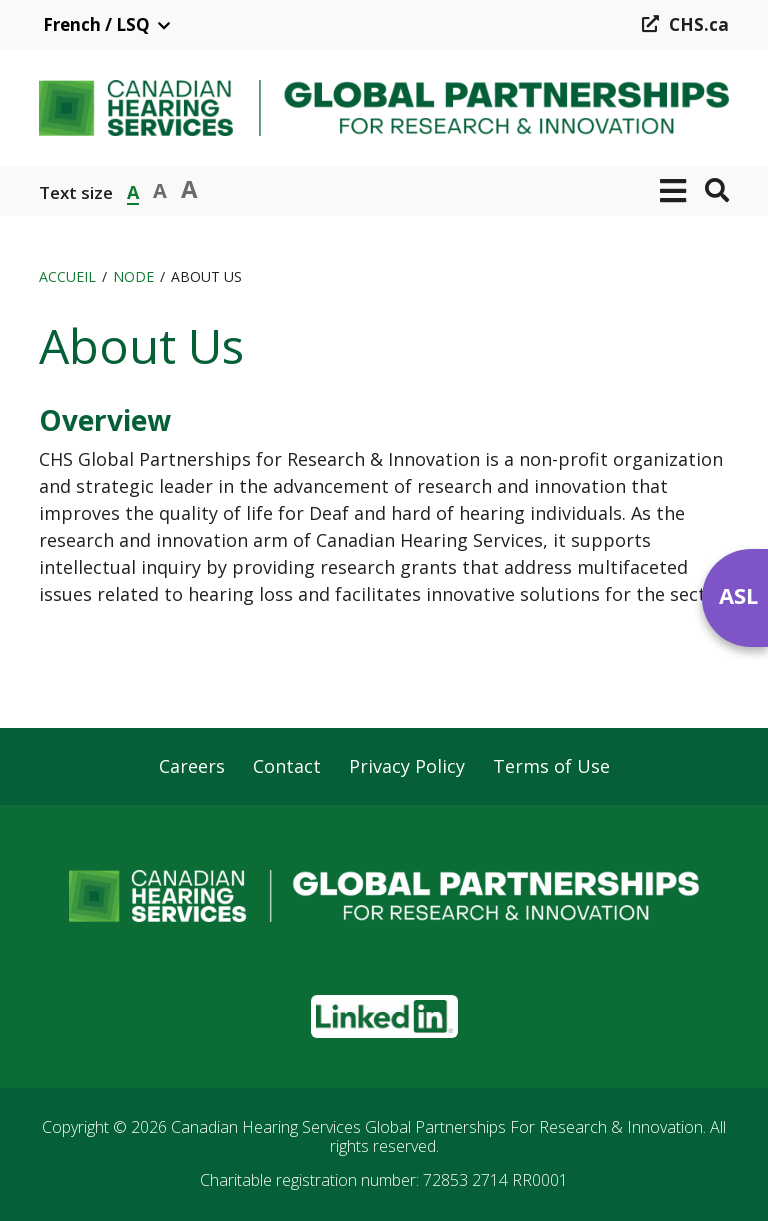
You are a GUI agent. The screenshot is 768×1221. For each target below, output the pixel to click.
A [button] (133, 190)
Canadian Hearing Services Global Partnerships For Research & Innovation (437, 1127)
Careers (192, 767)
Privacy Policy (407, 767)
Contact (287, 767)
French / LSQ (96, 24)
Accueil (67, 276)
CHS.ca (699, 24)
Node (133, 276)
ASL (738, 595)
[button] (673, 191)
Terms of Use (551, 767)
